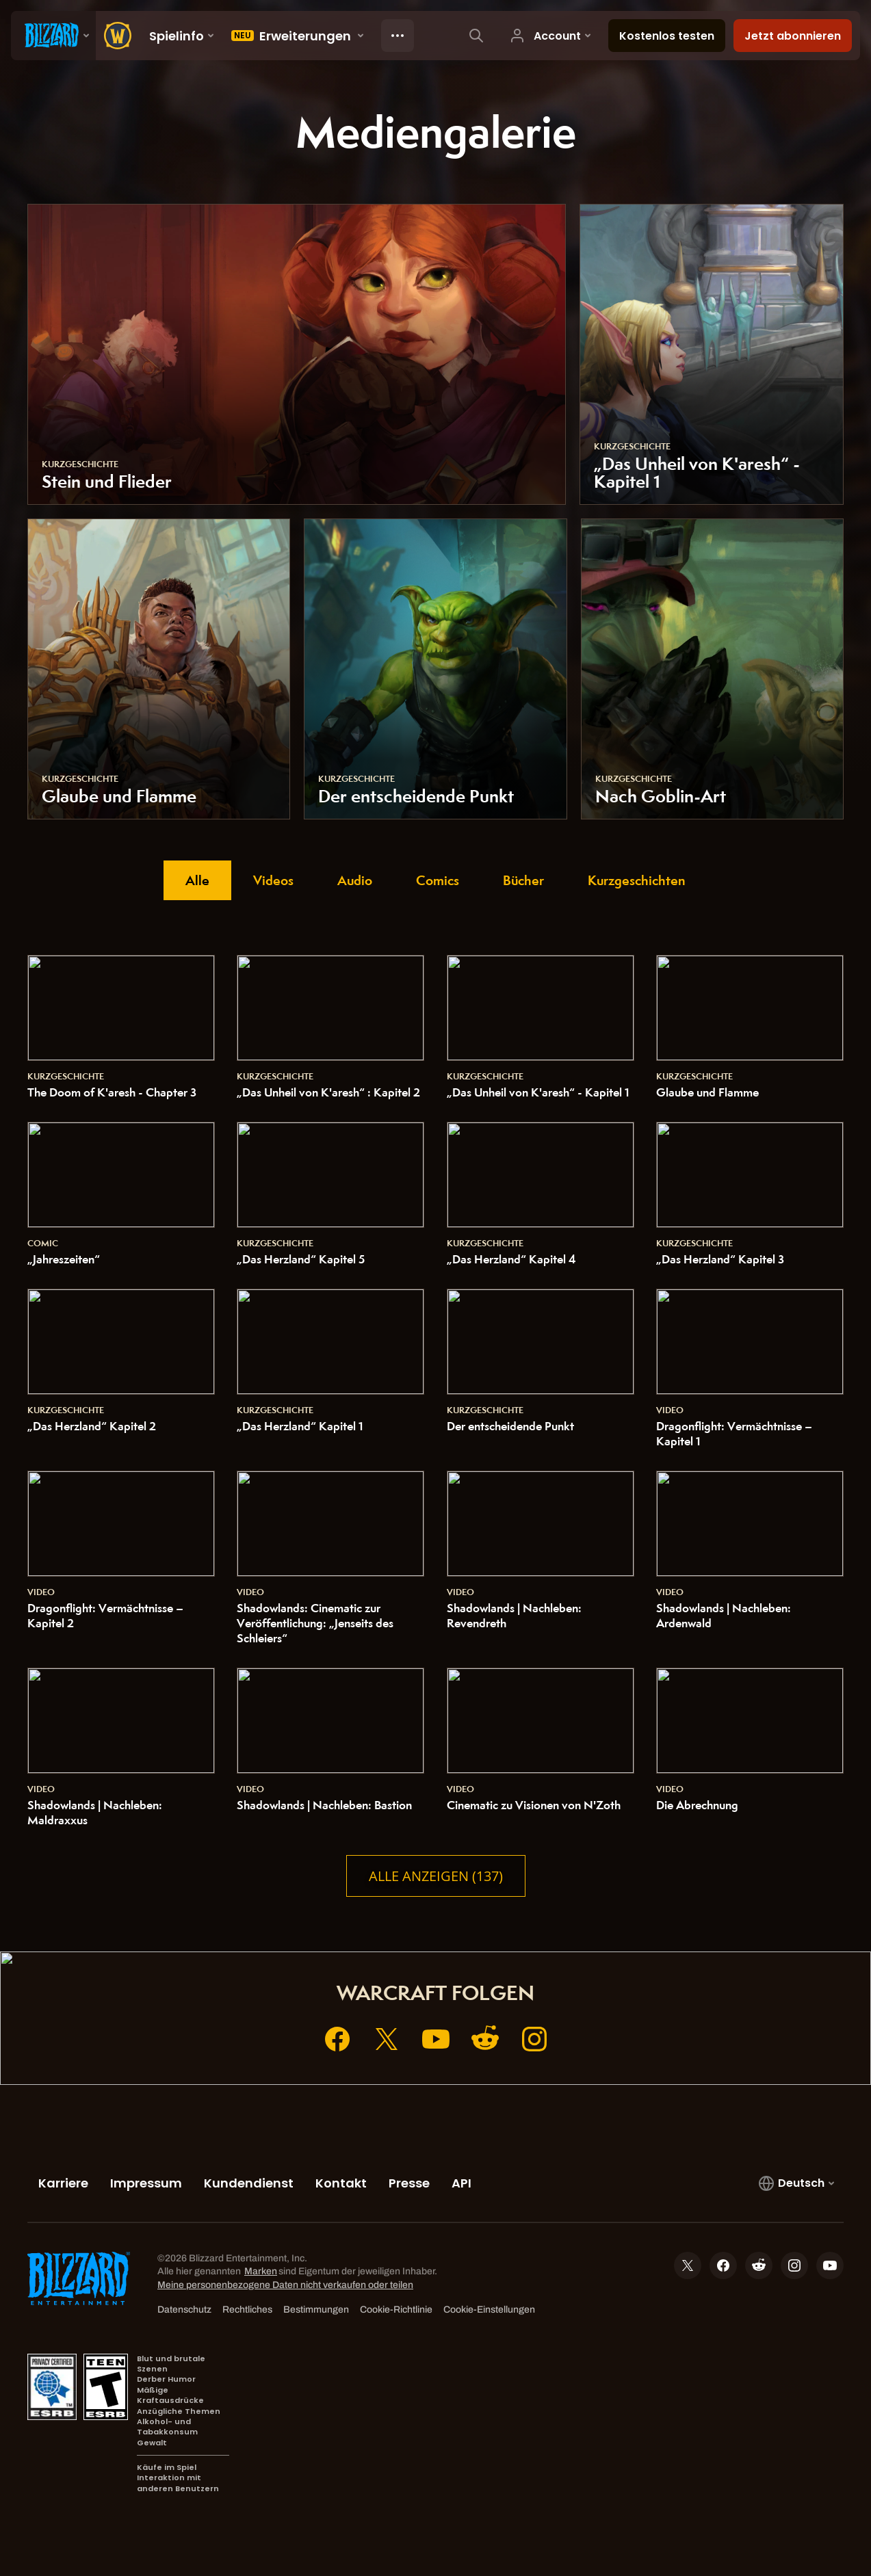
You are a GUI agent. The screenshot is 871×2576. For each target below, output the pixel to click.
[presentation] (53, 35)
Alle (197, 880)
